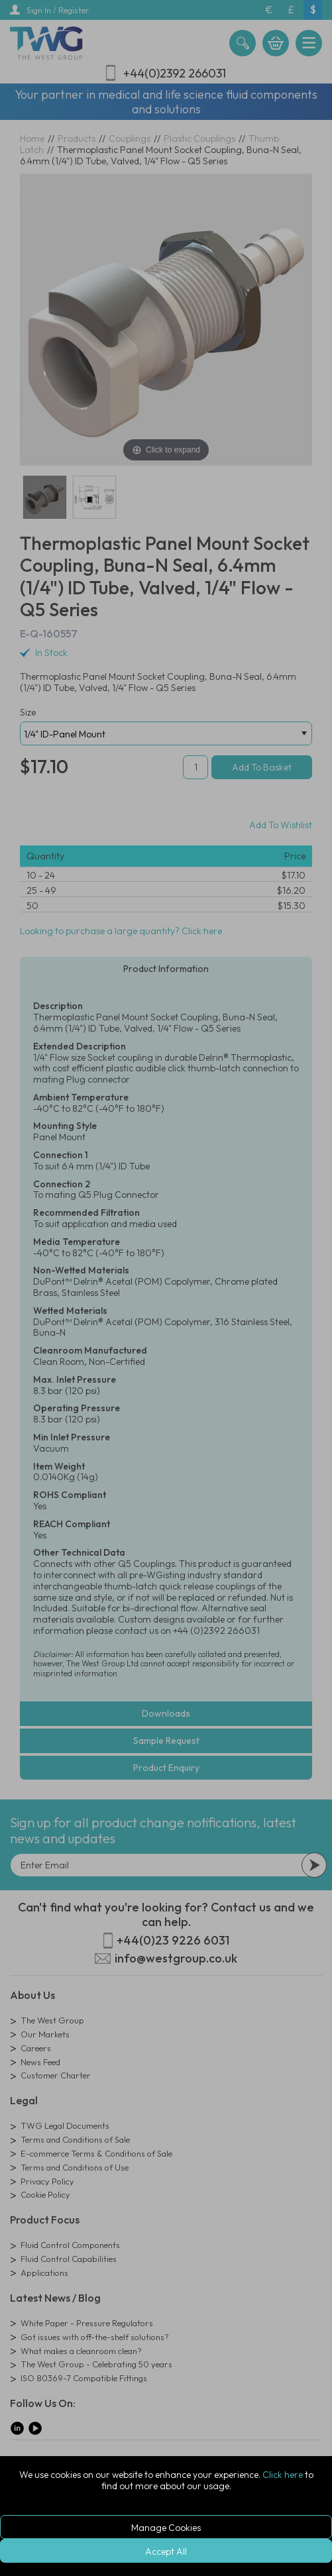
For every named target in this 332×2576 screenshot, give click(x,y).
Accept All (166, 2551)
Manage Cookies (166, 2528)
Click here (282, 2475)
